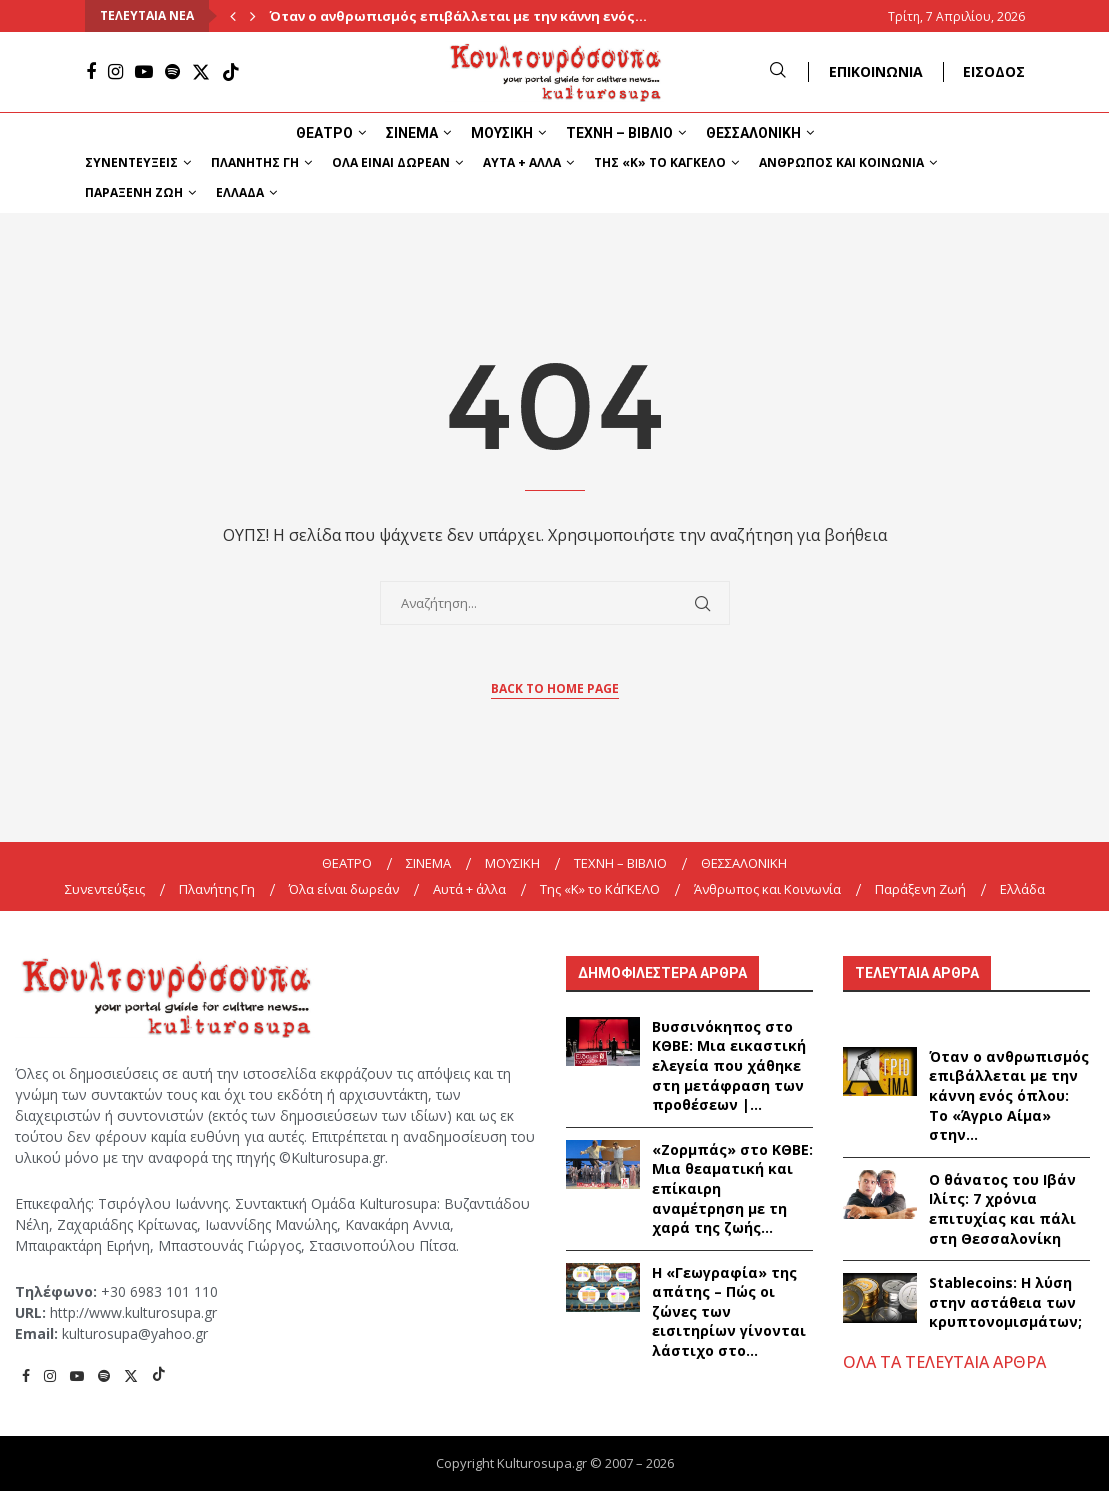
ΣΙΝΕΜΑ (412, 133)
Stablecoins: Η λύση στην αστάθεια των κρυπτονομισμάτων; (1007, 1302)
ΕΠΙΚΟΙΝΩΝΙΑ (876, 71)
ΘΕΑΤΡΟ (324, 133)
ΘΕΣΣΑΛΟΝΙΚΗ (753, 133)
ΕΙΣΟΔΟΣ (994, 71)
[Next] (253, 16)
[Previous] (233, 16)
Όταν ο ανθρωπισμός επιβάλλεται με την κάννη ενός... (458, 16)
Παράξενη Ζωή (134, 192)
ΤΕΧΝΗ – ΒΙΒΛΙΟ (619, 133)
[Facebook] (91, 72)
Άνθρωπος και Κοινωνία (841, 162)
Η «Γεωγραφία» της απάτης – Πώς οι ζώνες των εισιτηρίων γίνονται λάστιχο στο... (729, 1311)
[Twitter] (201, 72)
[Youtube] (144, 72)
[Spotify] (172, 72)
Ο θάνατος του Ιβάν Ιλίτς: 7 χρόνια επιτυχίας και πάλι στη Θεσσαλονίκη (1002, 1209)
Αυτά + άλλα (522, 162)
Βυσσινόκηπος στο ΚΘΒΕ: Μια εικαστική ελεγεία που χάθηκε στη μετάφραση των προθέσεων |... (729, 1065)
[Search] (778, 71)
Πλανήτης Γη (255, 162)
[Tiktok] (231, 72)
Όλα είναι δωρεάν (391, 162)
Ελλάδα (240, 192)
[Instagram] (115, 72)
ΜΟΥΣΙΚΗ (502, 133)
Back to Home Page (555, 688)
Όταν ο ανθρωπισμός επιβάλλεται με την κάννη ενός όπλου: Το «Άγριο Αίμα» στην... (1009, 1095)
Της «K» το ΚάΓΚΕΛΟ (660, 162)
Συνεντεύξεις (131, 162)
